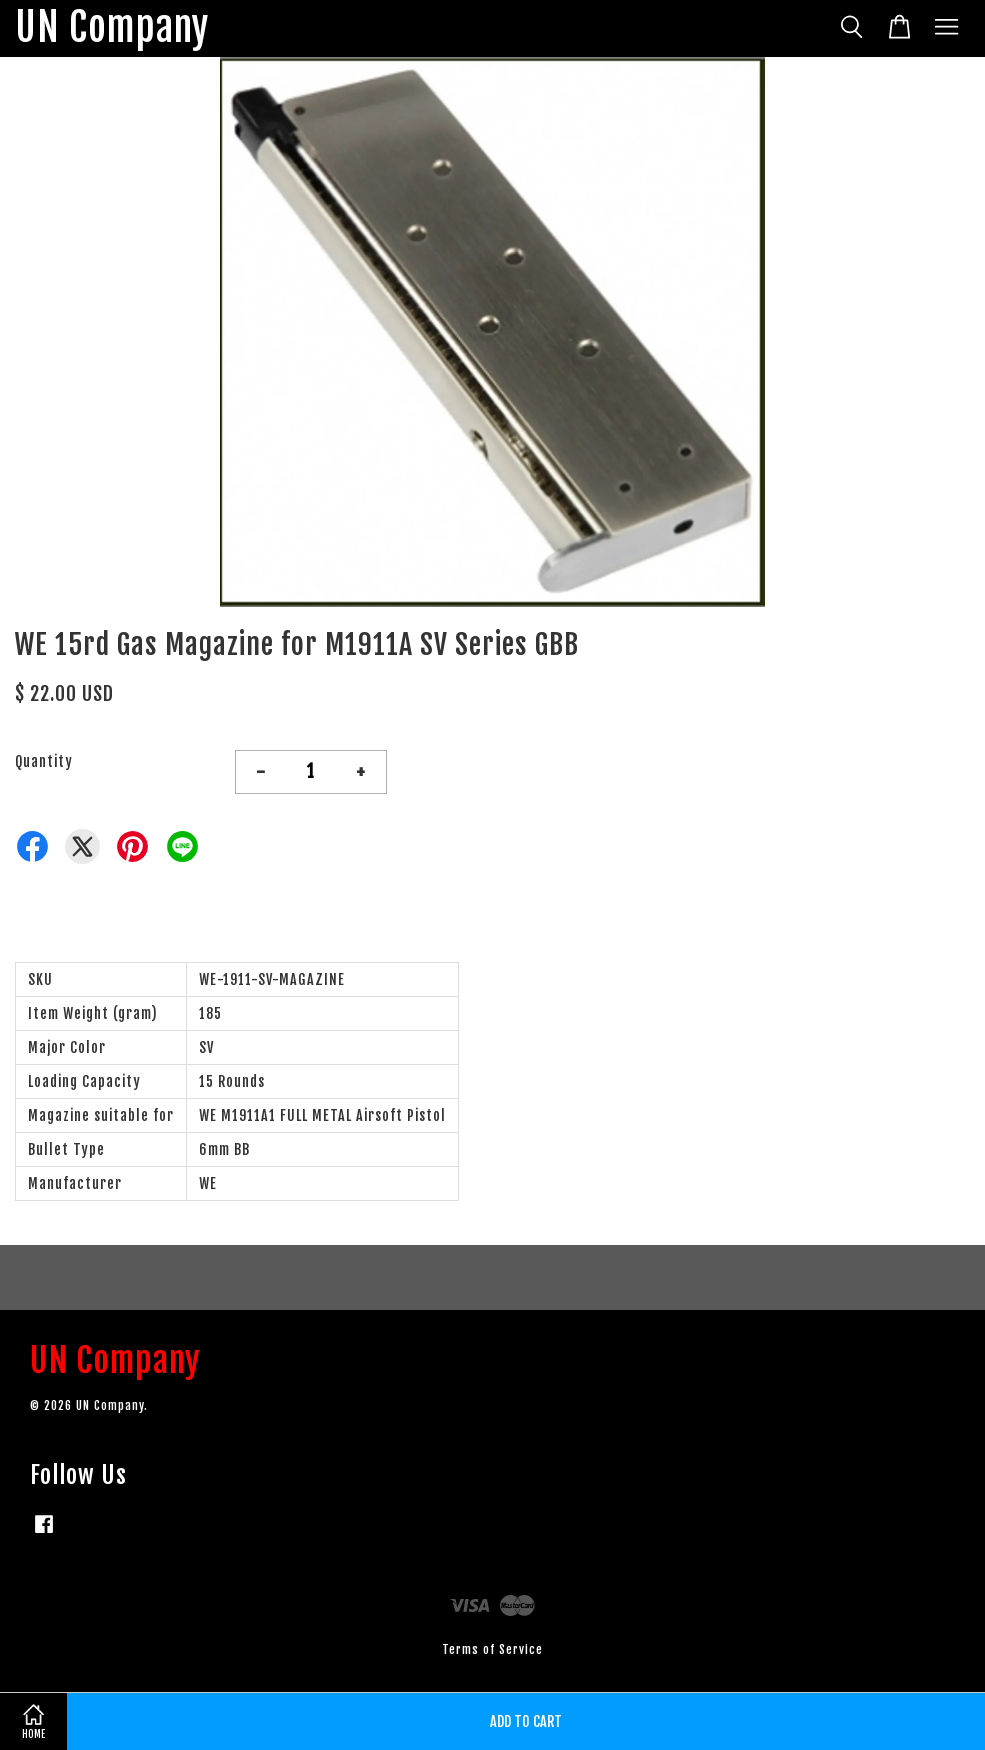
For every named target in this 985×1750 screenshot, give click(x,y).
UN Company (112, 28)
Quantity (44, 761)
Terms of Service (492, 1649)
